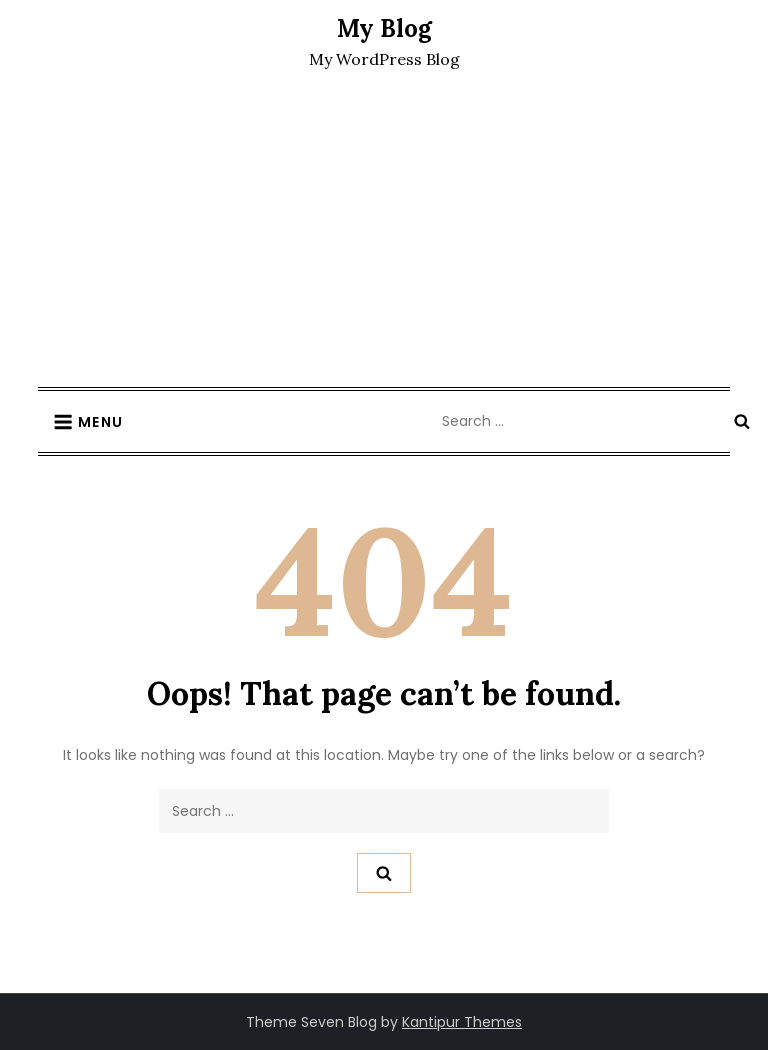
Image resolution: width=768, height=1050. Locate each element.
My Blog (384, 28)
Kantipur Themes (462, 1022)
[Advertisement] (384, 237)
